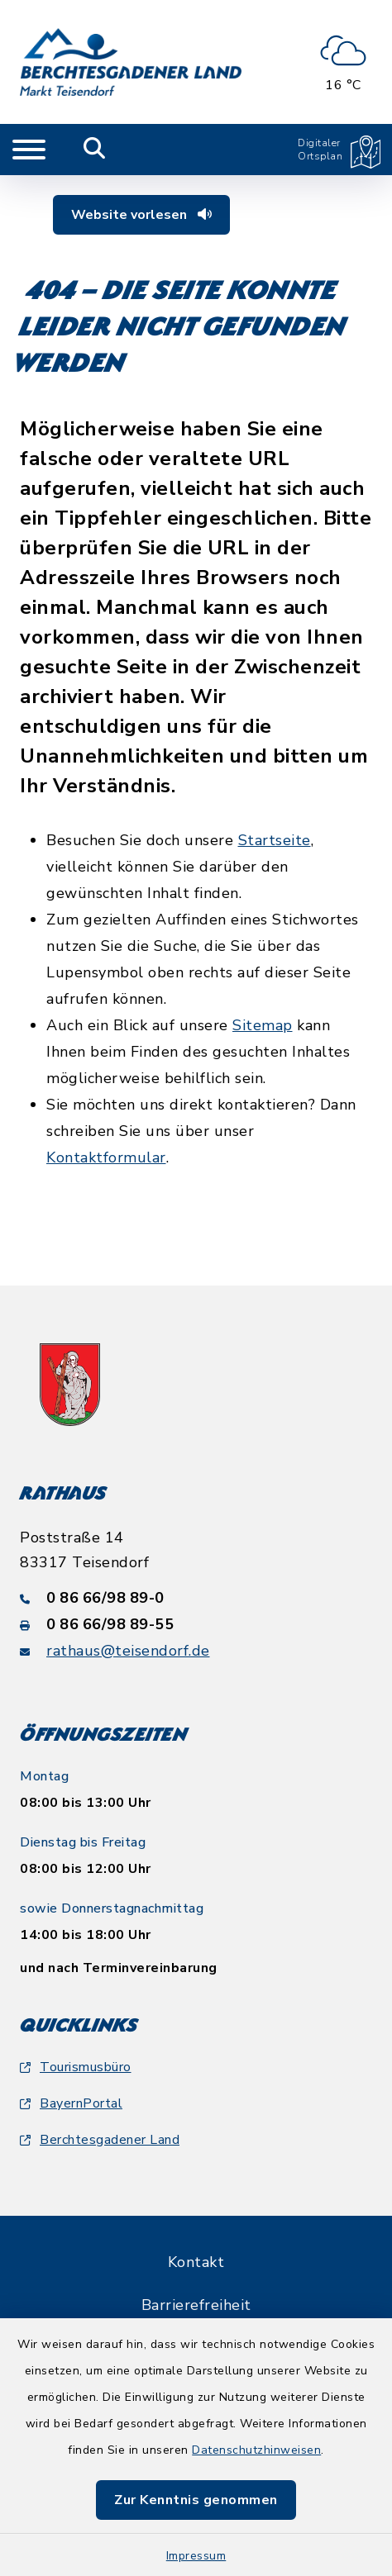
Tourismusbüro (75, 2067)
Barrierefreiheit (196, 2305)
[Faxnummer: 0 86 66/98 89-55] (196, 1624)
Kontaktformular (106, 1157)
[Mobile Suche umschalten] (94, 149)
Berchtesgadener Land (99, 2140)
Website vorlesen (141, 215)
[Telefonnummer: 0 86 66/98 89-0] (196, 1598)
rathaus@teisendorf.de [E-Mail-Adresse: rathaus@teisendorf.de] (128, 1651)
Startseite (274, 840)
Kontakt (196, 2262)
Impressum (196, 2556)
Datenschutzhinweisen (256, 2450)
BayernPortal (71, 2103)
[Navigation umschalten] (29, 149)
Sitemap (262, 1025)
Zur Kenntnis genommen (196, 2500)
